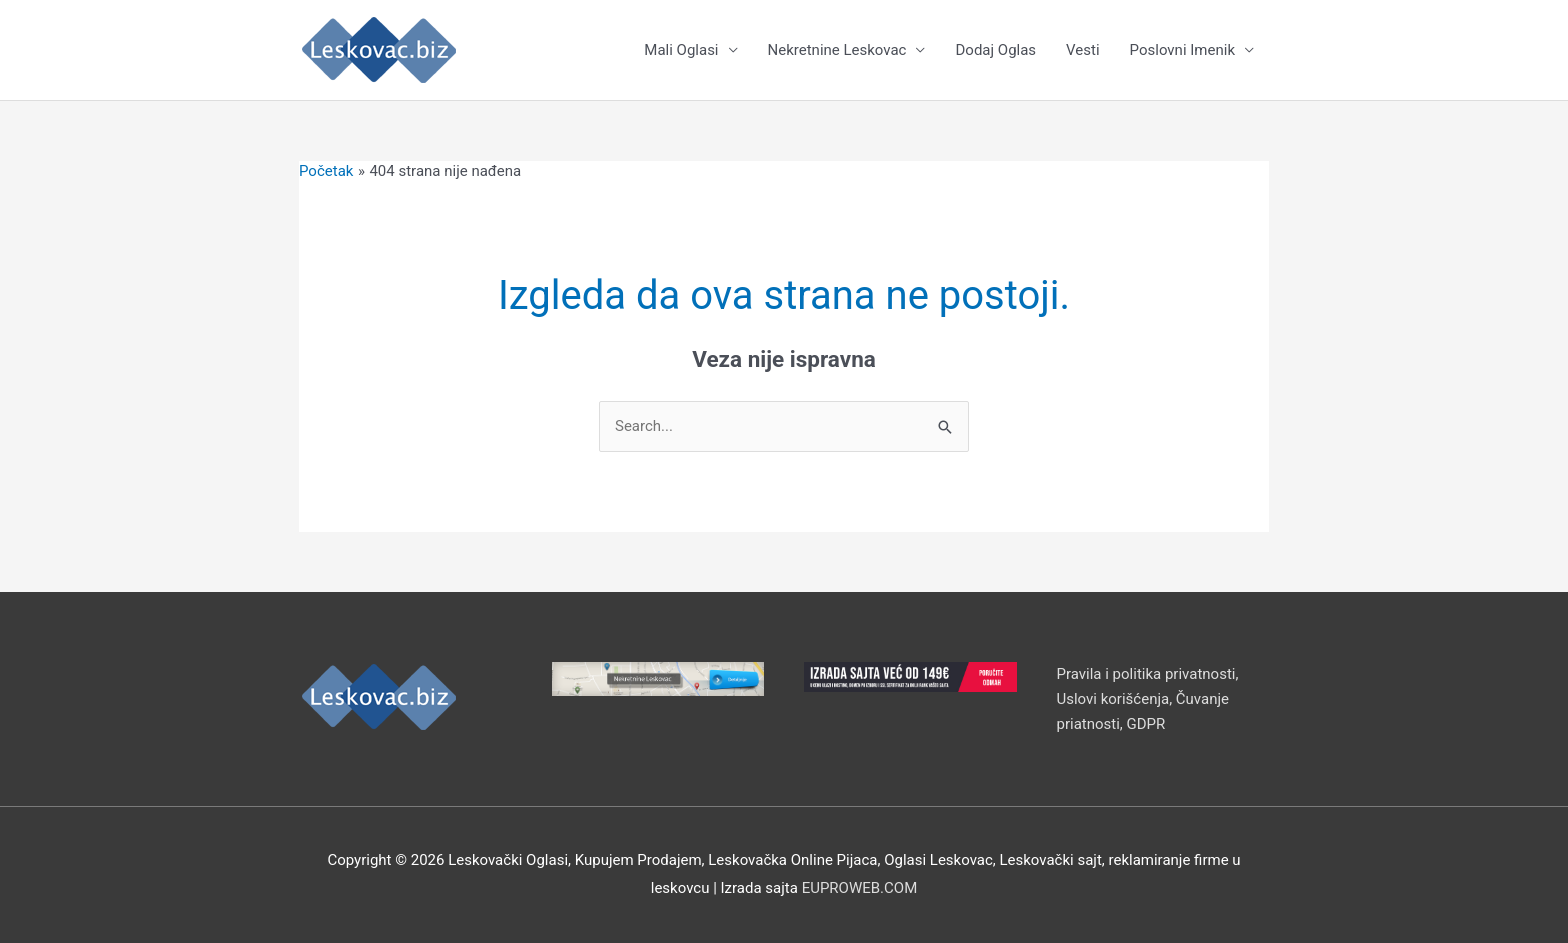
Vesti (1082, 50)
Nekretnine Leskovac (837, 50)
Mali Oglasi (681, 50)
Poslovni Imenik (1182, 50)
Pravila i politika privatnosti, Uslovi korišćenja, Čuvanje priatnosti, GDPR (1148, 699)
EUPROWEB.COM (860, 888)
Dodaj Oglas (995, 50)
